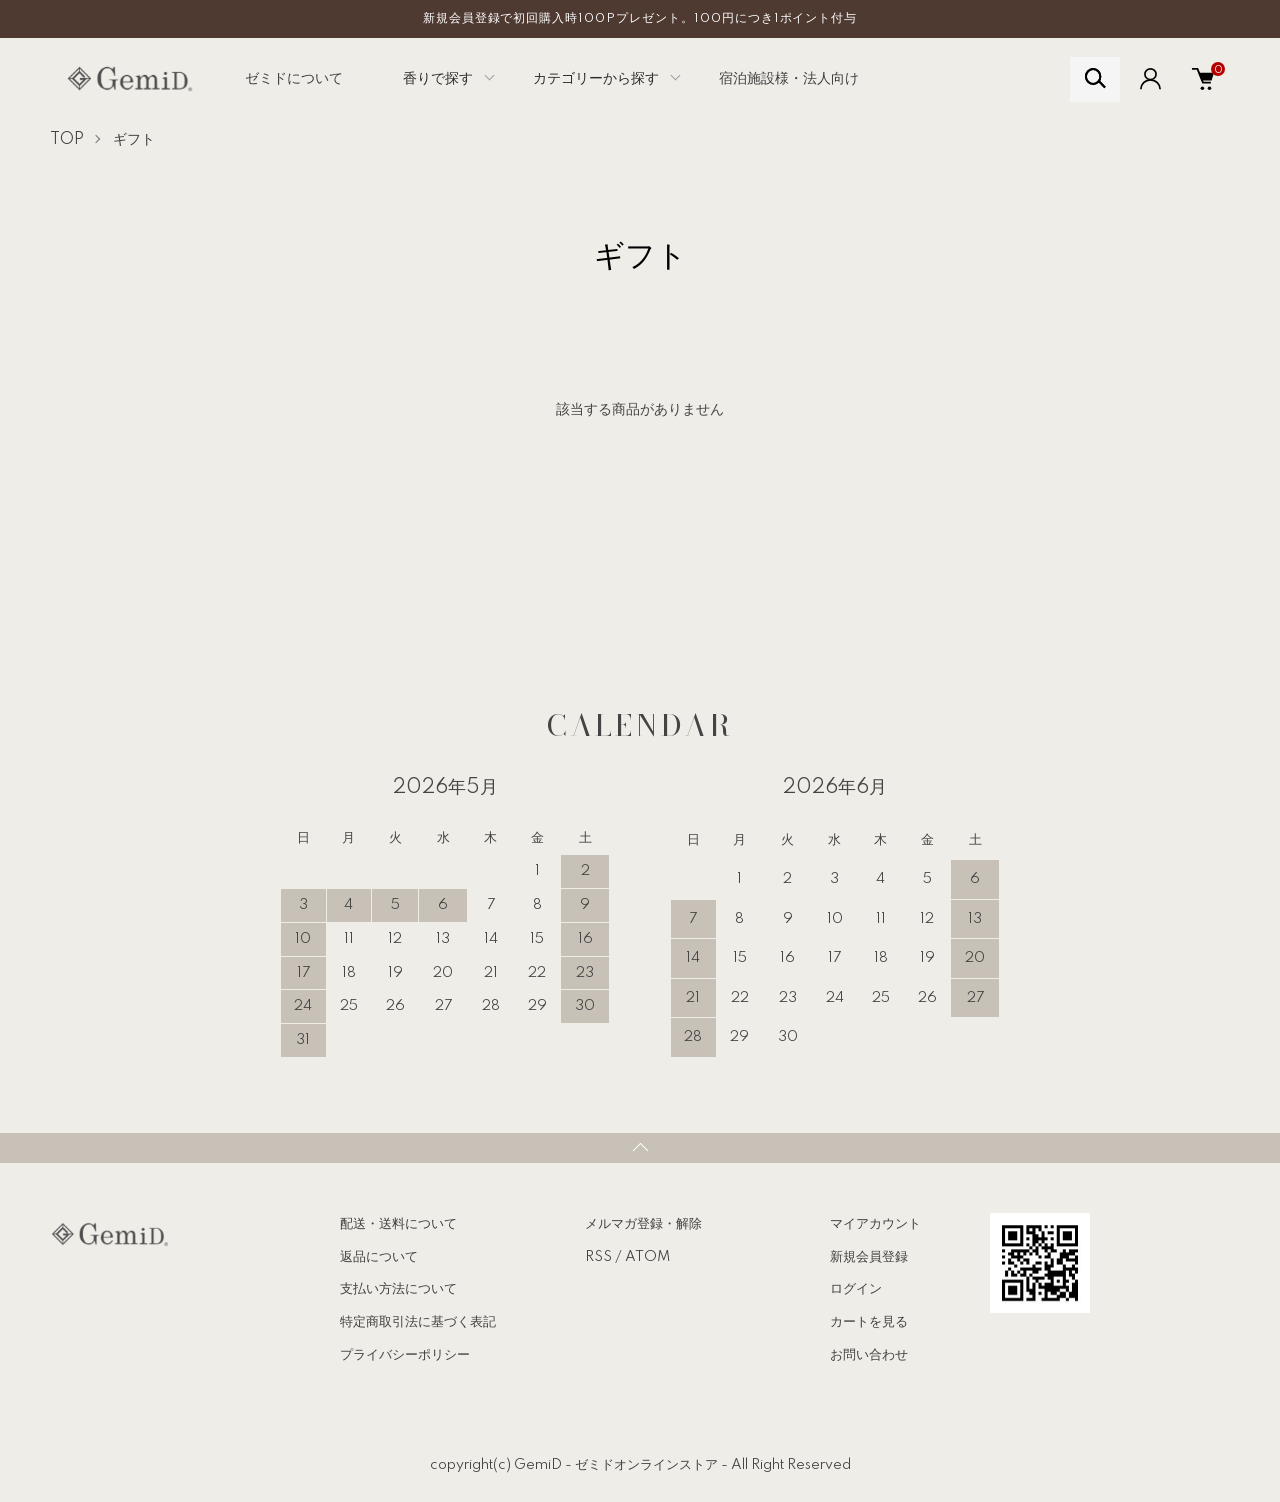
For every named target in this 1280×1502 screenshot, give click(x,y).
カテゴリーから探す (596, 79)
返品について (379, 1257)
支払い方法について (398, 1289)
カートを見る (869, 1322)
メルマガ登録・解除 (643, 1224)
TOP (67, 140)
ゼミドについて (294, 79)
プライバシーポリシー (405, 1355)
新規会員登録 (869, 1257)
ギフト (134, 140)
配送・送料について (398, 1224)
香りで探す (438, 79)
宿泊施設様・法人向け (789, 79)
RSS (598, 1257)
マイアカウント (875, 1224)
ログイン (856, 1289)
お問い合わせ (869, 1355)
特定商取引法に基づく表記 (418, 1322)
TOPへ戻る (640, 1148)
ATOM (647, 1257)
